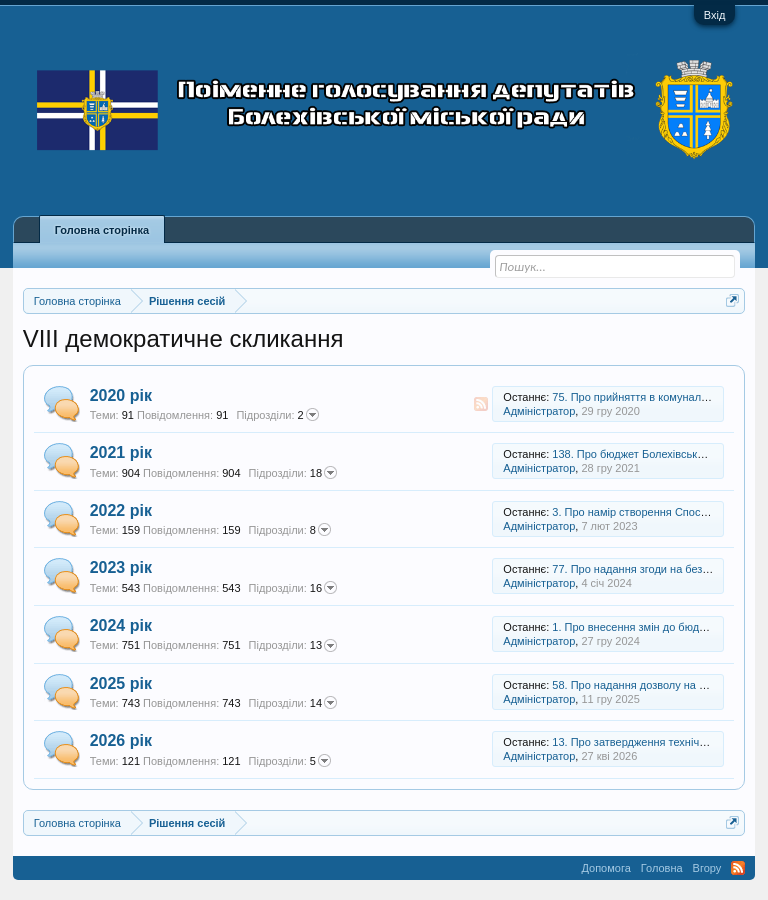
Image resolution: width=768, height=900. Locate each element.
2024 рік (121, 625)
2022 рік (121, 510)
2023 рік (121, 567)
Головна (662, 868)
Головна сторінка (102, 230)
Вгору (707, 868)
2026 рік (121, 740)
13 (293, 646)
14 (293, 703)
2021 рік (121, 452)
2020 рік (121, 395)
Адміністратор (539, 411)
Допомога (605, 868)
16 (293, 588)
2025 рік (121, 683)
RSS (481, 404)
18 (293, 473)
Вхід (715, 15)
